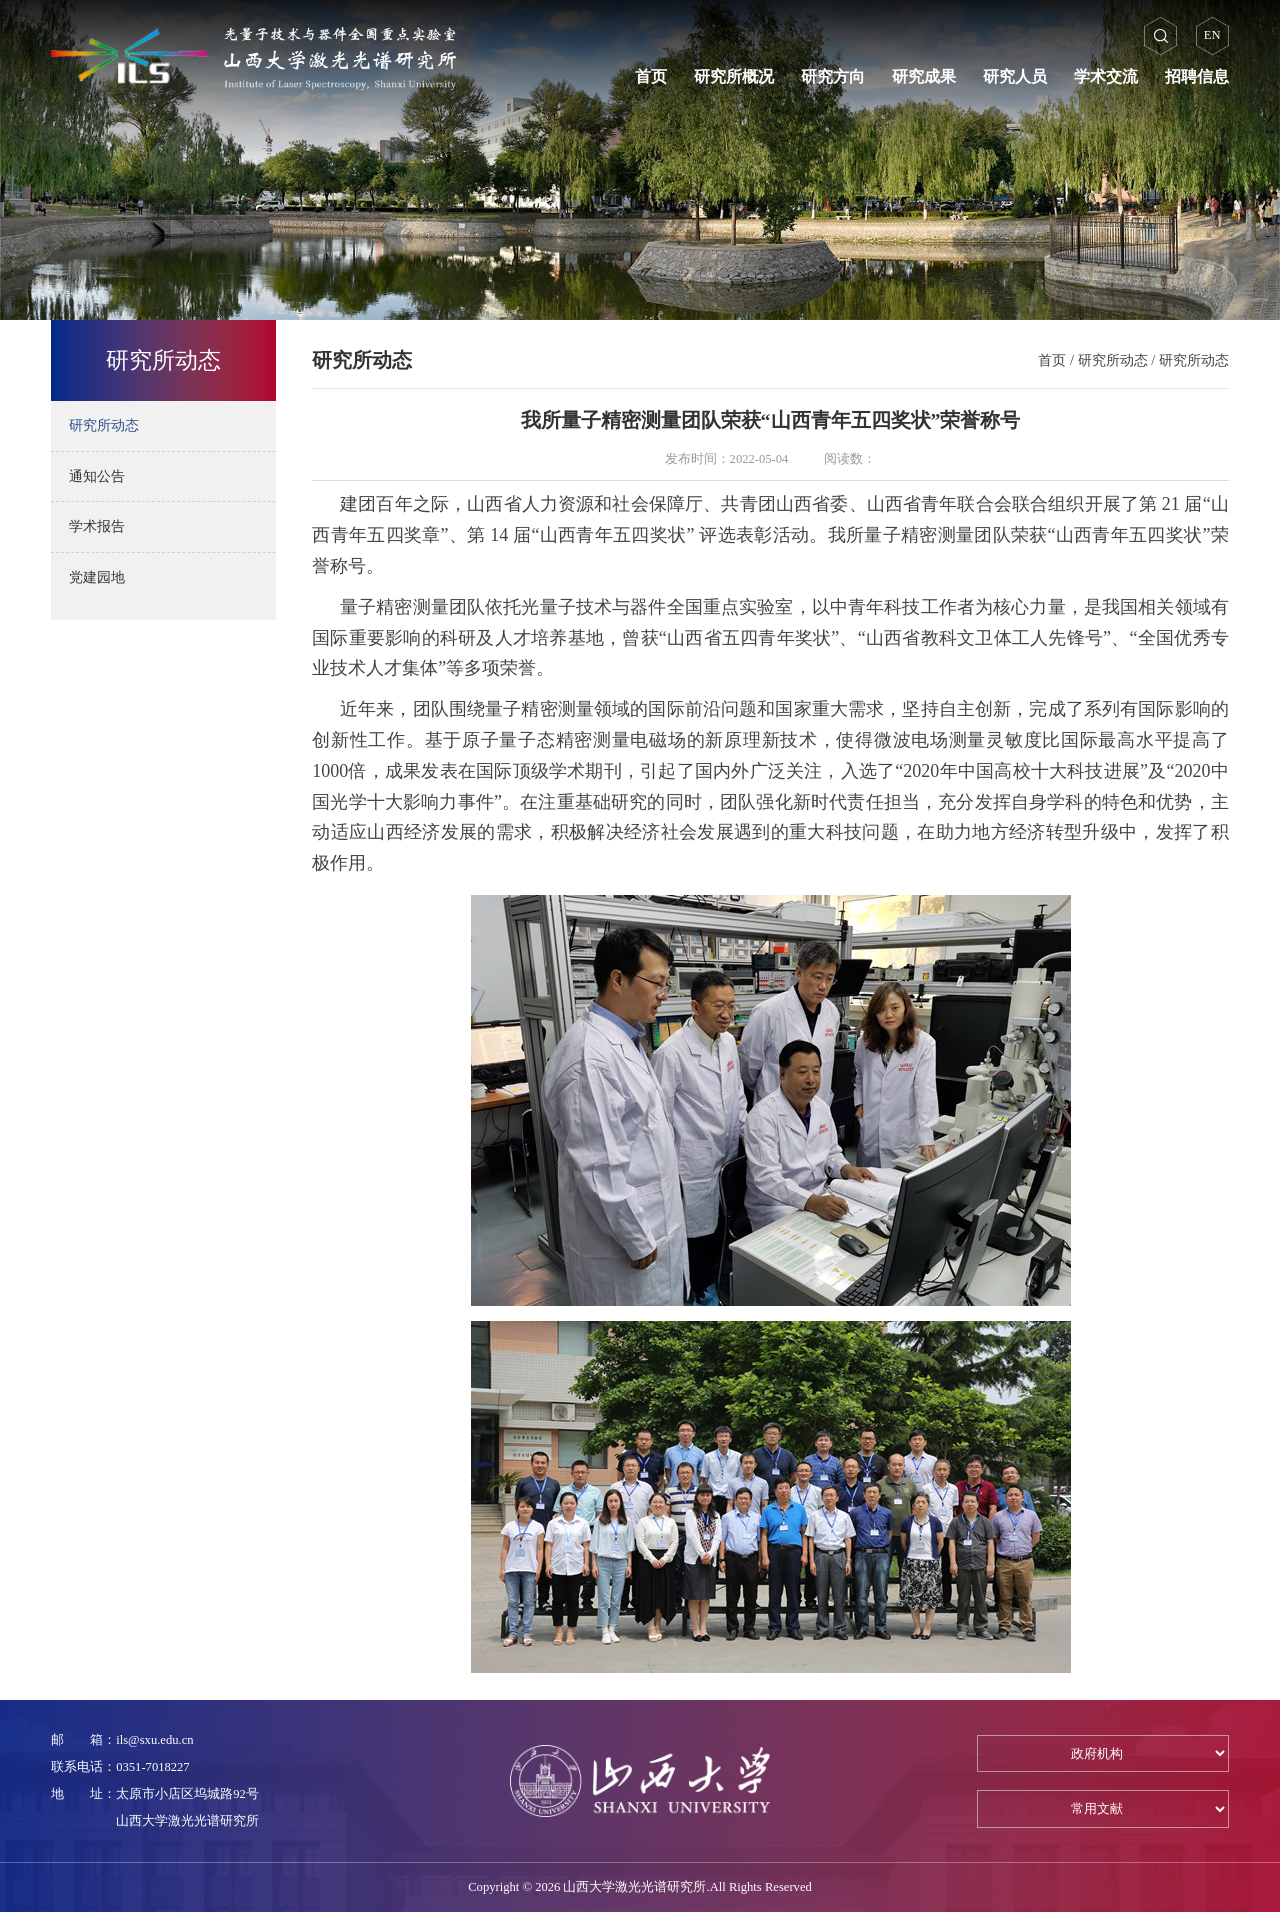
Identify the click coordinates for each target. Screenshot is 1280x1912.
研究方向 (833, 77)
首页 (651, 77)
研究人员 (1015, 77)
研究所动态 (1113, 360)
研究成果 (924, 77)
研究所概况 (734, 77)
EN (1212, 35)
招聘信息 (1197, 77)
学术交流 (1106, 77)
